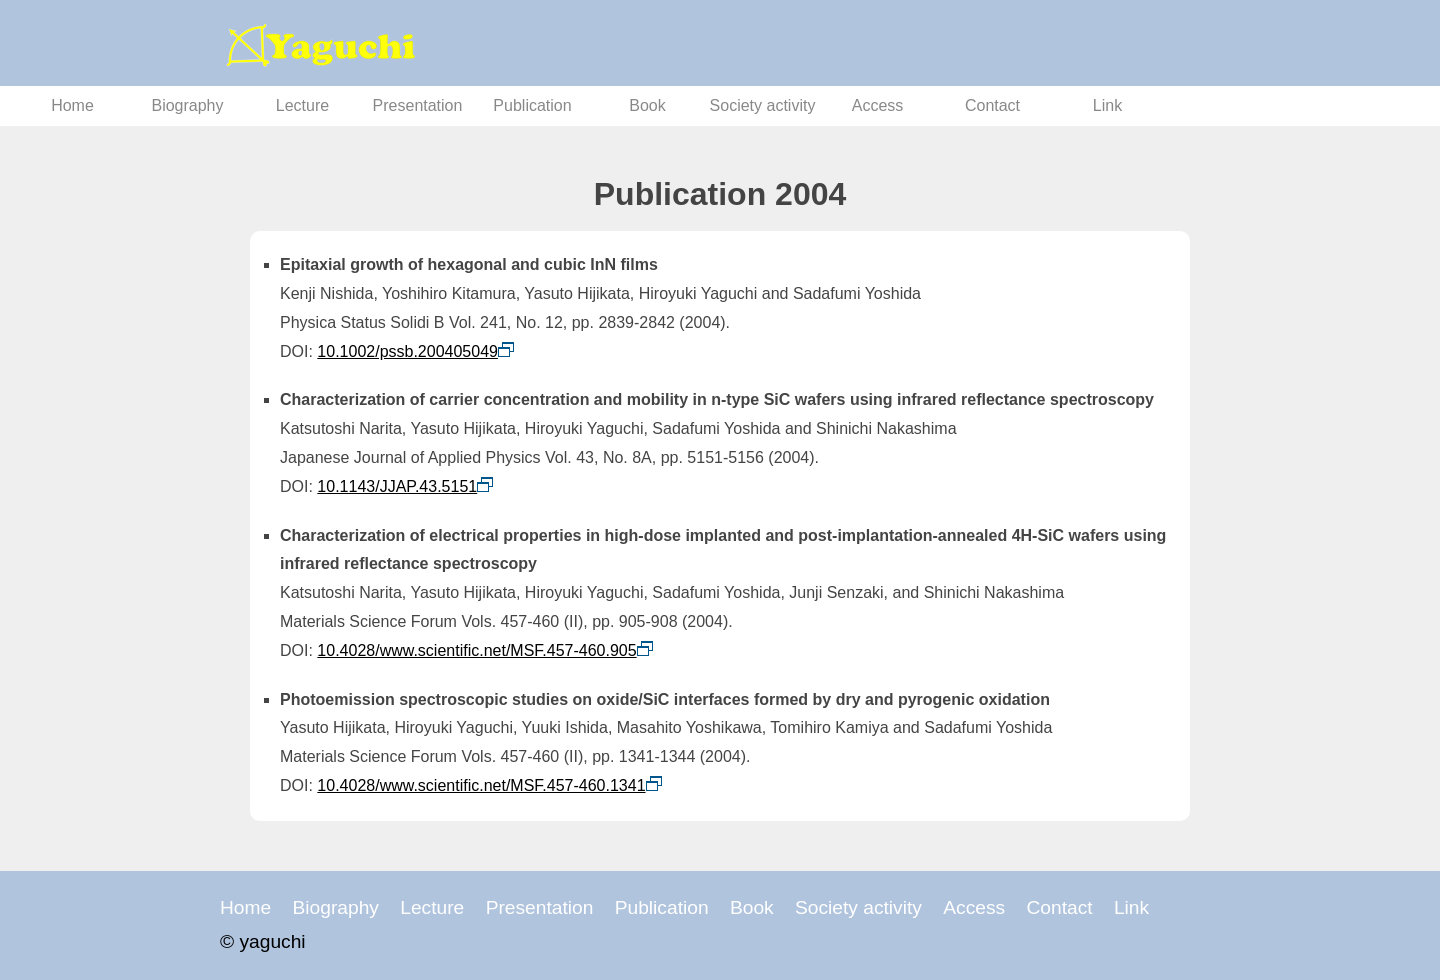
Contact (992, 105)
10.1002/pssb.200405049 (407, 351)
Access (878, 105)
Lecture (302, 105)
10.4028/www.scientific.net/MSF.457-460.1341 (481, 785)
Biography (187, 105)
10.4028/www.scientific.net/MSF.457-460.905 (476, 650)
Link (1107, 105)
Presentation (418, 105)
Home (72, 105)
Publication (532, 105)
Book (647, 105)
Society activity (763, 105)
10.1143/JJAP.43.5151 (397, 486)
